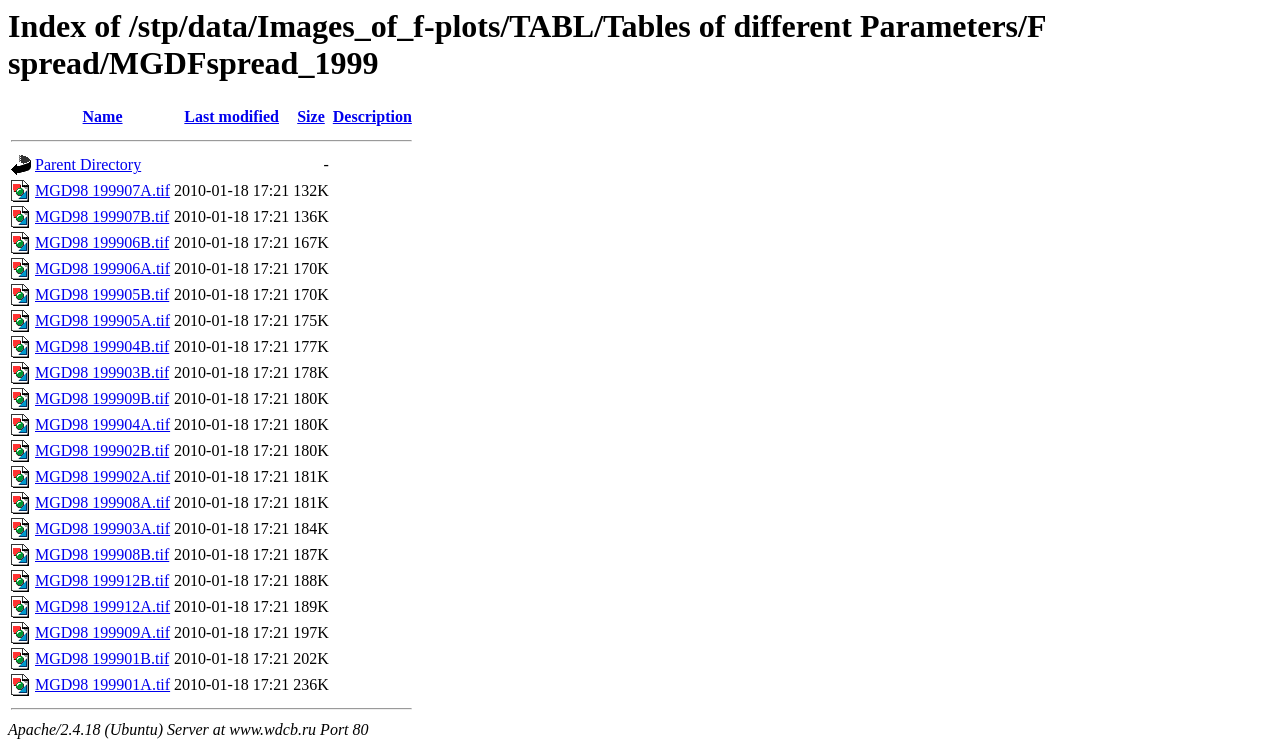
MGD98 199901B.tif (102, 658)
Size (311, 116)
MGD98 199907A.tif (102, 190)
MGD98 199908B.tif (102, 554)
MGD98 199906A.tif (102, 268)
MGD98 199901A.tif (102, 684)
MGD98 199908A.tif (102, 502)
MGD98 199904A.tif (102, 424)
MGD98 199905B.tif (102, 294)
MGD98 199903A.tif (102, 528)
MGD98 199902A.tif (102, 476)
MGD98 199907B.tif (102, 216)
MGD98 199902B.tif (102, 450)
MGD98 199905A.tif (102, 320)
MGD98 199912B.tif (102, 580)
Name (103, 116)
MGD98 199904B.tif (102, 346)
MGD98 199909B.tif (102, 398)
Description (372, 116)
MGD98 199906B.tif (102, 242)
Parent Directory (88, 164)
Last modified (231, 116)
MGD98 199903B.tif (102, 372)
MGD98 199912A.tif (102, 606)
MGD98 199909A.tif (102, 632)
